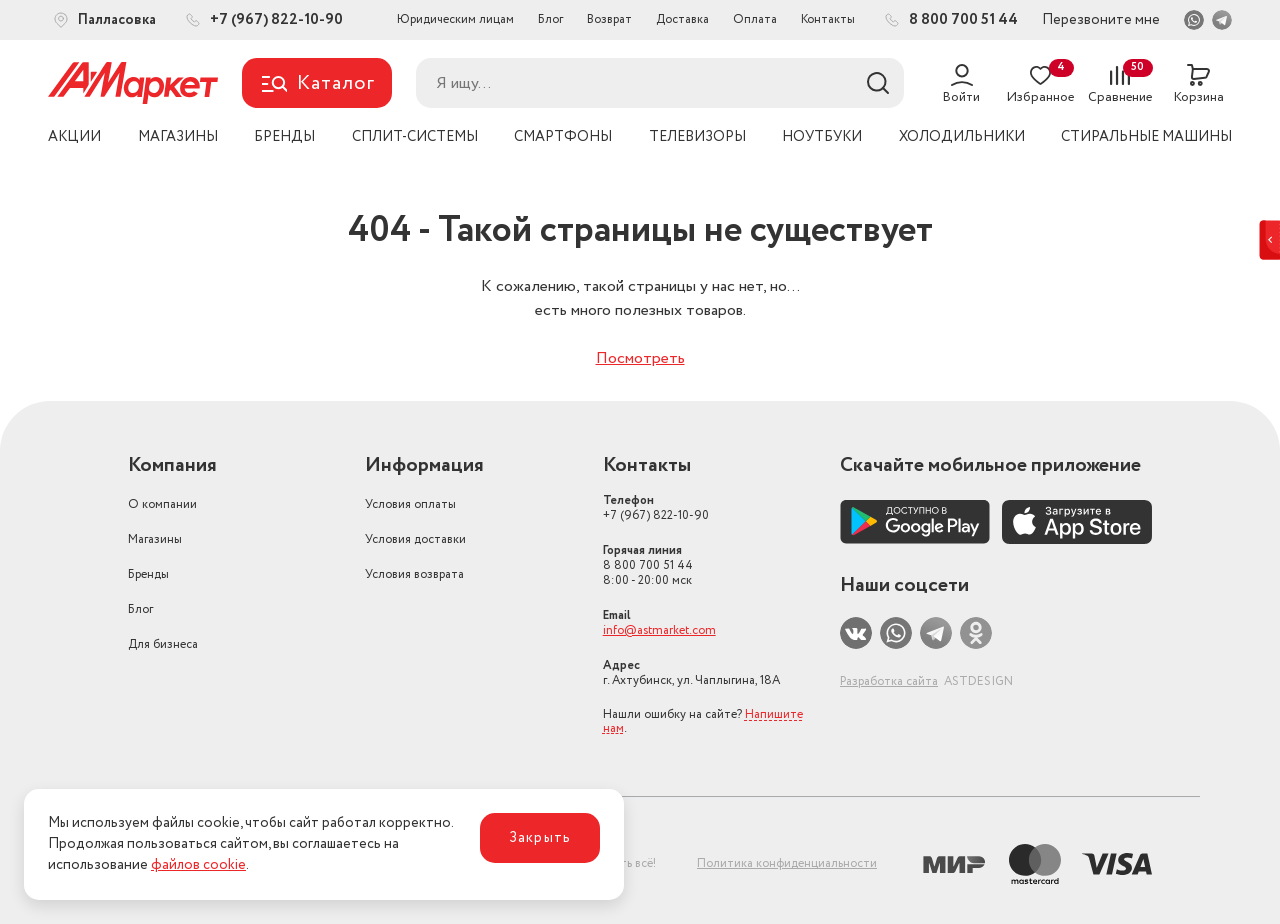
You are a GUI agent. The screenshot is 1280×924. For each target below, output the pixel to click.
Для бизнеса (163, 644)
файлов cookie (198, 865)
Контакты (828, 19)
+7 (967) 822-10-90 (656, 508)
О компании (162, 504)
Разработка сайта (889, 681)
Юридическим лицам (455, 19)
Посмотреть (640, 358)
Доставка (682, 19)
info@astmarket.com (659, 630)
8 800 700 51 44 (648, 565)
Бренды (148, 574)
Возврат (609, 19)
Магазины (155, 539)
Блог (550, 19)
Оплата (755, 19)
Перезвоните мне (1101, 20)
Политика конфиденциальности (787, 863)
